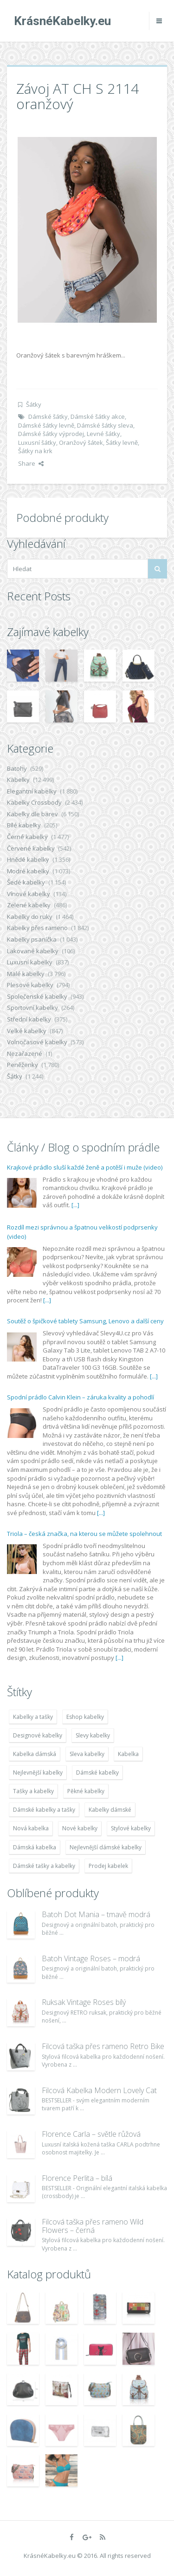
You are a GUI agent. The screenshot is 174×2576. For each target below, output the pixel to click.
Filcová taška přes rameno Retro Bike (103, 2046)
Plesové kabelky (30, 985)
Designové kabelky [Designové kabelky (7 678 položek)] (37, 1735)
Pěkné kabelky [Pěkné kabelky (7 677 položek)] (85, 1791)
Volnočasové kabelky (37, 1042)
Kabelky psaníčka (32, 939)
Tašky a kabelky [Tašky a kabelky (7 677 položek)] (33, 1791)
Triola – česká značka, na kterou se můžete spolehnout (84, 1533)
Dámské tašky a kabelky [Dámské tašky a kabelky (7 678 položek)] (44, 1866)
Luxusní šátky (37, 442)
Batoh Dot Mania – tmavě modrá (96, 1914)
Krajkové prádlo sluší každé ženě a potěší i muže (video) (84, 1167)
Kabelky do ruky (29, 916)
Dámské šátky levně (46, 425)
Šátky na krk (35, 451)
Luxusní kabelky (29, 962)
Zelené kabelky (29, 905)
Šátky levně (122, 442)
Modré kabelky (28, 871)
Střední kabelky (29, 1019)
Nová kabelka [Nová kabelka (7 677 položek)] (31, 1828)
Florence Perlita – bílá (77, 2178)
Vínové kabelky (28, 894)
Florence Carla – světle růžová (91, 2134)
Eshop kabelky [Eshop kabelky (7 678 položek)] (85, 1717)
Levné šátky (103, 433)
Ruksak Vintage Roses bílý (84, 2002)
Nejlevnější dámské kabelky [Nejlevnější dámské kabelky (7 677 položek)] (106, 1847)
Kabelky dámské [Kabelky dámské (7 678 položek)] (110, 1810)
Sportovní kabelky (32, 1007)
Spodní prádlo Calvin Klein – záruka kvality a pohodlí (80, 1397)
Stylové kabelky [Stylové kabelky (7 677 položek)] (131, 1828)
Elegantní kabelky (32, 791)
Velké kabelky (26, 1031)
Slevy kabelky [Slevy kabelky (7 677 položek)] (93, 1735)
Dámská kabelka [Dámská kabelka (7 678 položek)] (34, 1847)
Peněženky (22, 1064)
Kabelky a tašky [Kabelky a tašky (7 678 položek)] (33, 1717)
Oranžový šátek (81, 442)
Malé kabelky (26, 973)
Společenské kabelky (37, 996)
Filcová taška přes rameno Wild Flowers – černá (92, 2226)
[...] (75, 1205)
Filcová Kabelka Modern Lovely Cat (99, 2090)
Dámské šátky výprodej (51, 433)
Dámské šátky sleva (105, 425)
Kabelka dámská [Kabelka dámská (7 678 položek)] (34, 1754)
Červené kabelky (31, 848)
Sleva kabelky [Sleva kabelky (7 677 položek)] (87, 1754)
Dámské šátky (48, 416)
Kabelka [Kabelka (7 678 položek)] (128, 1754)
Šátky (33, 404)
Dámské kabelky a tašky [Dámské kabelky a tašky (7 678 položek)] (44, 1810)
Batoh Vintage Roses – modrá (91, 1958)
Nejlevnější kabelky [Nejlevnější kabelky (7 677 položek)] (38, 1772)
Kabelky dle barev (32, 814)
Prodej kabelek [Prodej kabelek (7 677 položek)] (108, 1866)
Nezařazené (24, 1053)
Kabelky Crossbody (34, 802)
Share (31, 463)
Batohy (17, 768)
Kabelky (18, 779)
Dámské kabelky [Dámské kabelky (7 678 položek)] (97, 1772)
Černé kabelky (27, 837)
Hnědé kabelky (28, 859)
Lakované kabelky (32, 951)
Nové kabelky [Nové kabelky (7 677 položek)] (79, 1828)
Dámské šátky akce (98, 416)
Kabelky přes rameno (37, 928)
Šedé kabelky (26, 882)
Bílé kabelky (24, 825)
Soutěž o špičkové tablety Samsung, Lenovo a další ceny (85, 1321)
